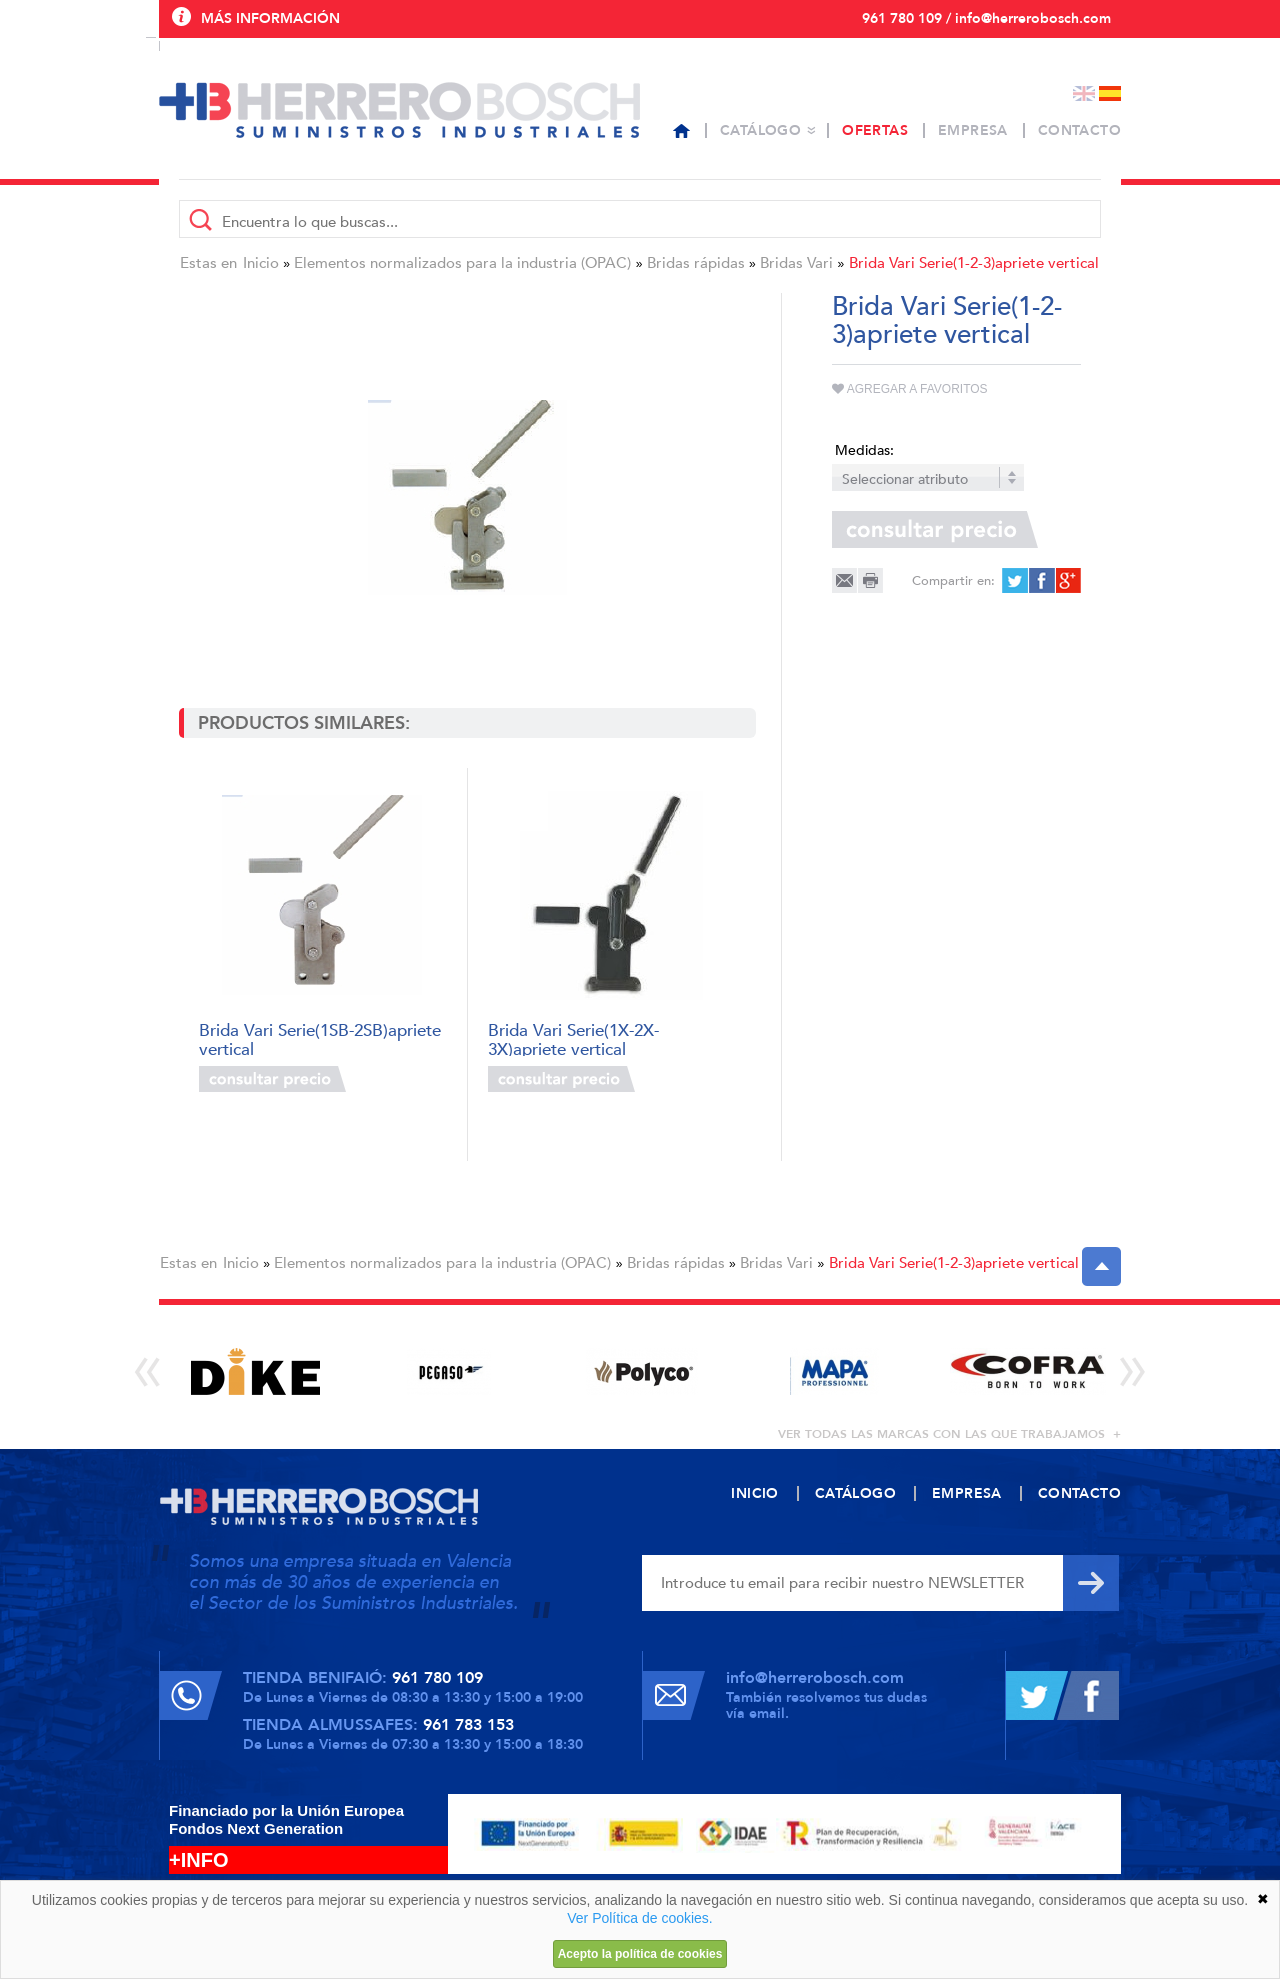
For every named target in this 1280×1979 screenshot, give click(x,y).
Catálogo (760, 130)
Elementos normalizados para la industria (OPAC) (462, 263)
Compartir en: (953, 581)
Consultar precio (272, 1079)
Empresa (973, 130)
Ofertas (875, 130)
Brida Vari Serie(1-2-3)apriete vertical (974, 263)
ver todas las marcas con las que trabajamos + (949, 1434)
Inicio (261, 263)
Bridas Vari (796, 263)
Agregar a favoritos (910, 389)
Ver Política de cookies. (640, 1918)
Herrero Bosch (399, 110)
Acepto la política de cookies (640, 1954)
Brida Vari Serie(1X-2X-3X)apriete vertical (573, 1038)
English (1084, 93)
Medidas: (864, 450)
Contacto (1079, 130)
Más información (270, 18)
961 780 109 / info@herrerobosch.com (986, 18)
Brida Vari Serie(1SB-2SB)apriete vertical (320, 1038)
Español (1110, 93)
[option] (255, 1371)
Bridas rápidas (696, 263)
